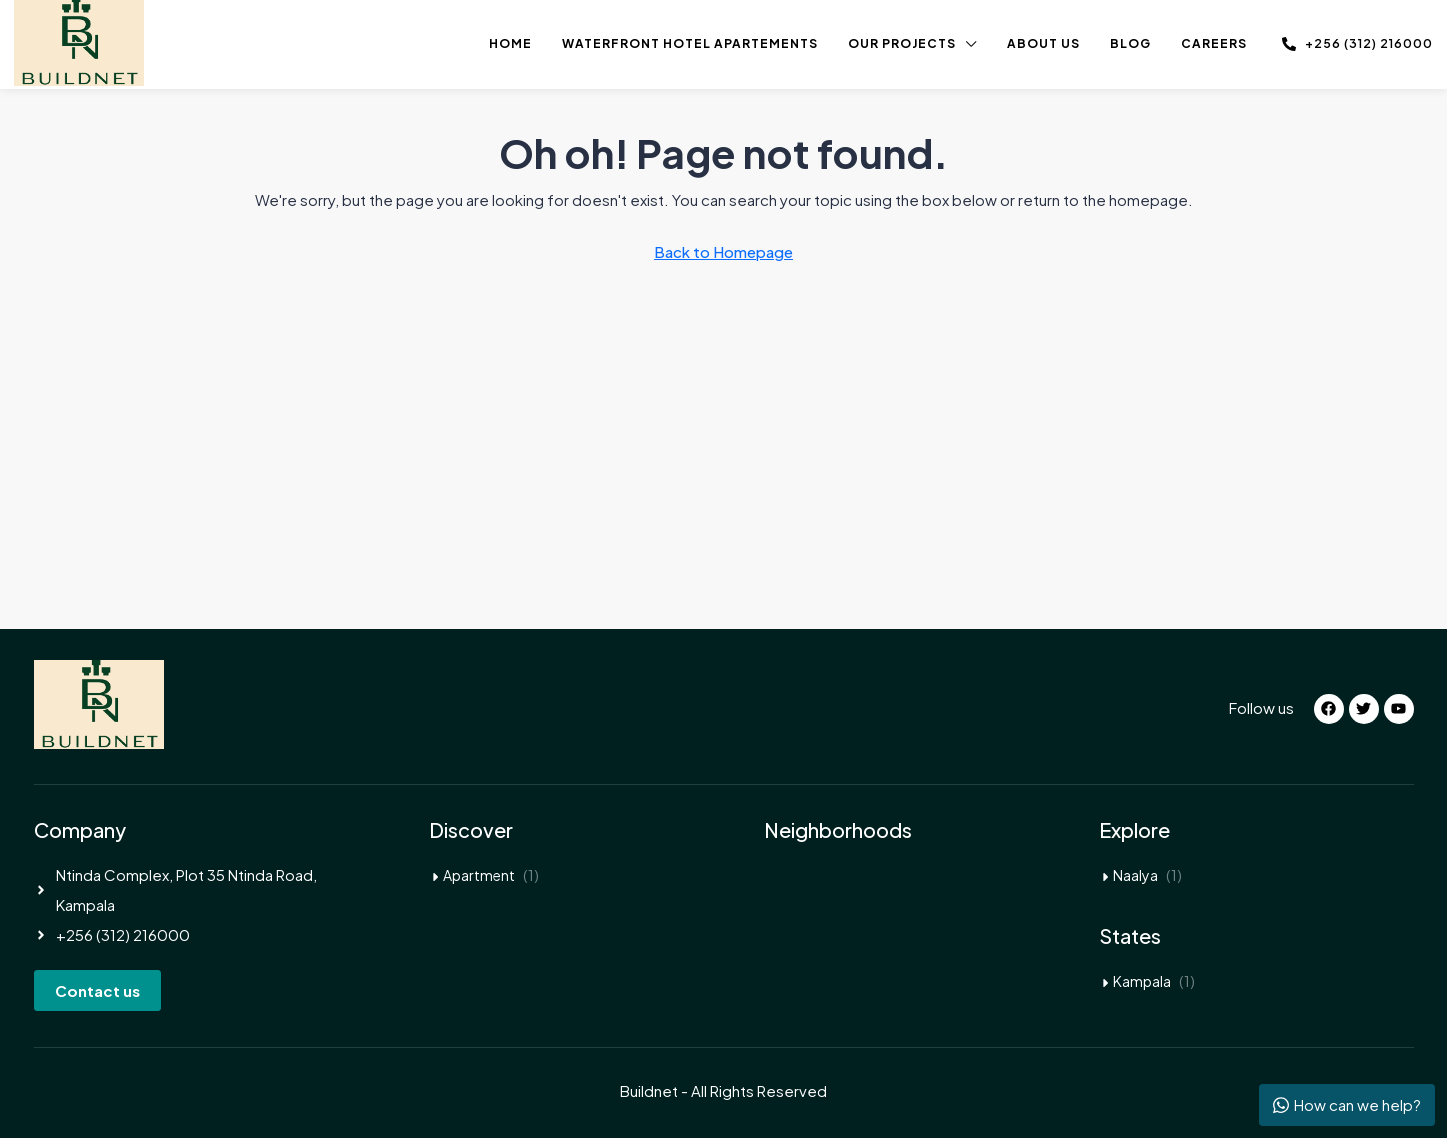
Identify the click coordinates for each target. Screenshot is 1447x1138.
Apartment (479, 875)
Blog (1130, 43)
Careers (1214, 43)
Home (510, 43)
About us (1043, 43)
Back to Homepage (723, 251)
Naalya (1135, 875)
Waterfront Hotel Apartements (690, 43)
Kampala (1142, 981)
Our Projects (902, 43)
